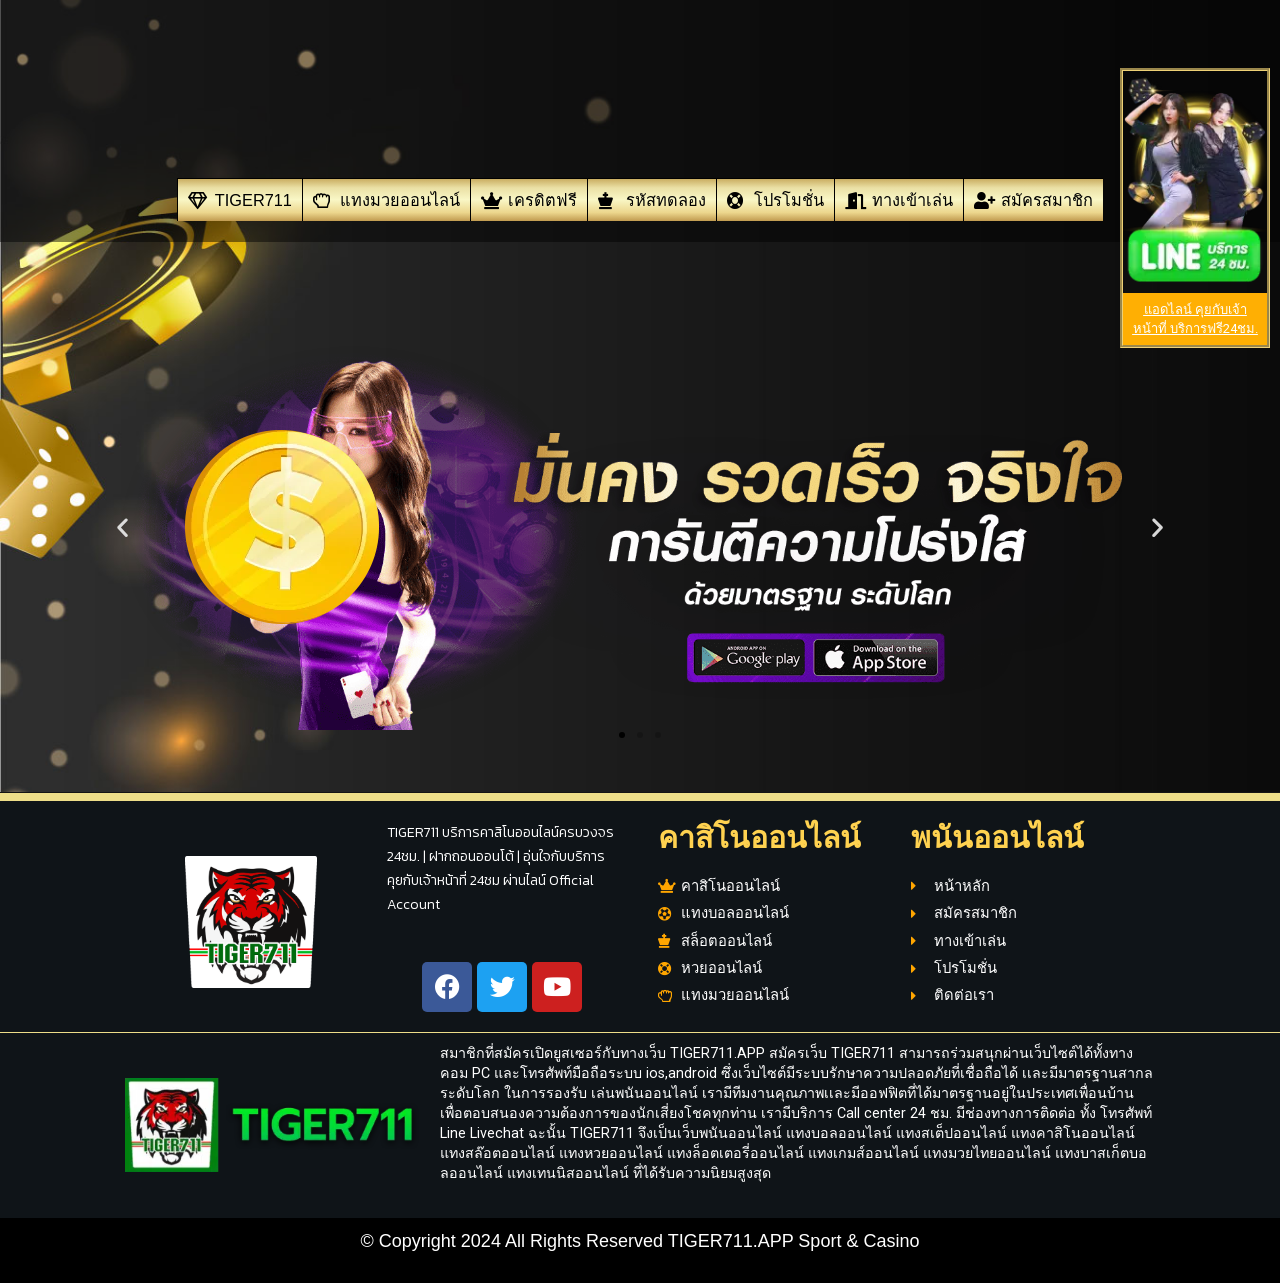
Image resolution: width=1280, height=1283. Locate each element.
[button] (122, 527)
